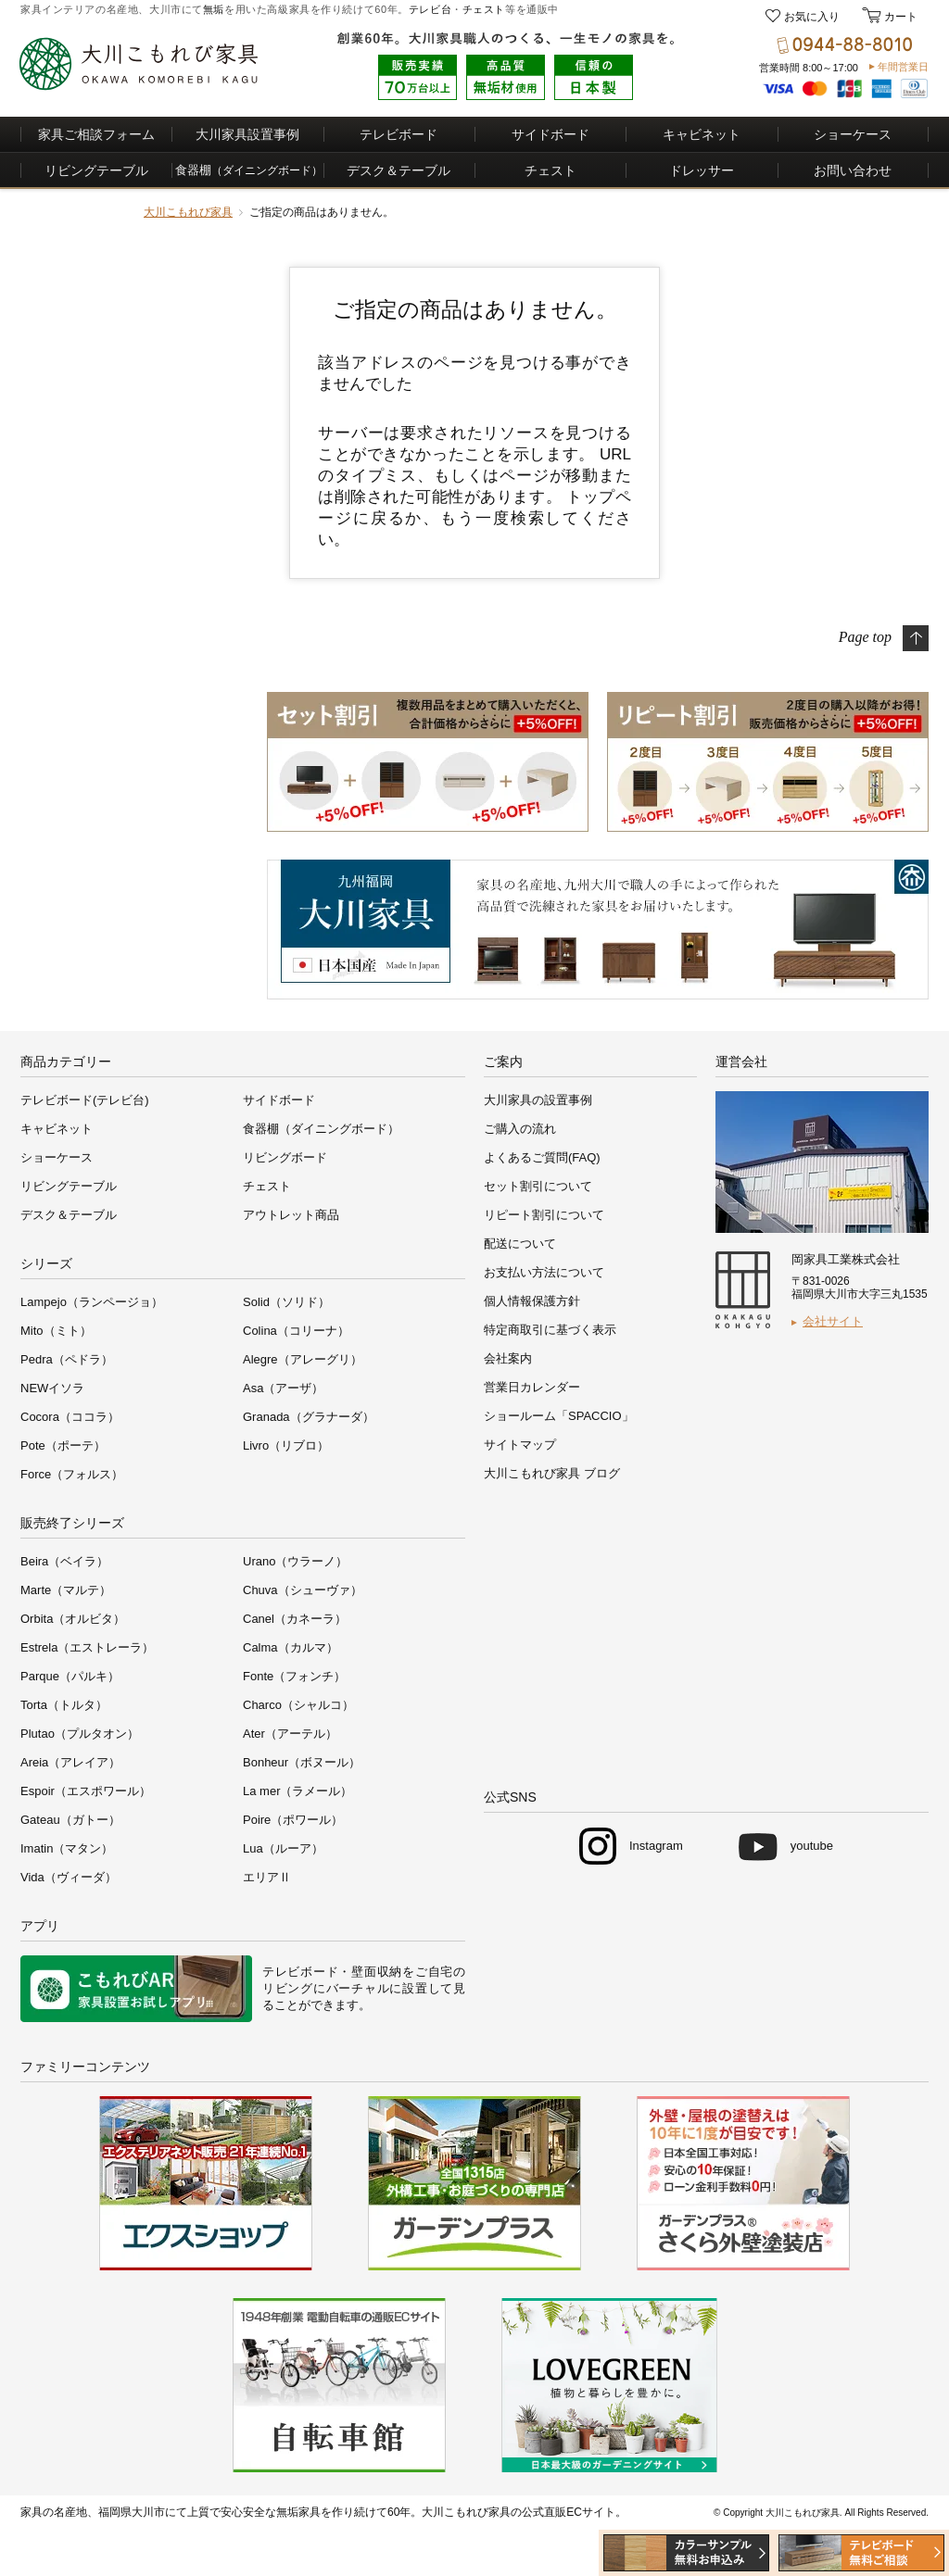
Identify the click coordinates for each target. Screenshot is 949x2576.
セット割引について (538, 1186)
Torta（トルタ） (64, 1705)
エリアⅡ (267, 1877)
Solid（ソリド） (286, 1302)
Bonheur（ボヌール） (302, 1762)
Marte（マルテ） (65, 1590)
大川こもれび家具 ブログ (552, 1473)
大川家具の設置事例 (538, 1100)
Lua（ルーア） (283, 1848)
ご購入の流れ (520, 1129)
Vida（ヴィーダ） (68, 1877)
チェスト (483, 9)
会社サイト (833, 1321)
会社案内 (508, 1358)
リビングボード (285, 1157)
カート (899, 16)
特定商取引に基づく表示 (550, 1330)
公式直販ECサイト (568, 2512)
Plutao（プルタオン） (79, 1733)
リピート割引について (544, 1215)
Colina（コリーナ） (296, 1331)
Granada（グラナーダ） (308, 1417)
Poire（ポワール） (293, 1820)
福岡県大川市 (131, 2512)
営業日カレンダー (532, 1387)
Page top (865, 636)
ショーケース (853, 134)
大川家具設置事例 (247, 134)
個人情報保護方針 (532, 1301)
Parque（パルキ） (70, 1676)
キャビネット (701, 134)
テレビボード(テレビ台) (84, 1100)
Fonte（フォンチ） (294, 1676)
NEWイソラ (52, 1388)
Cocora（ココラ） (70, 1417)
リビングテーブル (96, 170)
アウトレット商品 (291, 1215)
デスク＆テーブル (398, 170)
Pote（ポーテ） (63, 1445)
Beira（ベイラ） (64, 1561)
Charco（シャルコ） (298, 1705)
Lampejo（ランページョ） (91, 1302)
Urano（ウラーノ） (295, 1561)
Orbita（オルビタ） (72, 1619)
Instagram (656, 1846)
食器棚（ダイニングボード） (321, 1129)
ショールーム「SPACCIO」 (559, 1416)
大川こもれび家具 (188, 212)
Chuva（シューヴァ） (302, 1590)
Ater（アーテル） (290, 1733)
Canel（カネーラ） (295, 1619)
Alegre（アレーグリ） (302, 1359)
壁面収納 (376, 1972)
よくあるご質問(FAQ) (542, 1157)
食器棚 (249, 170)
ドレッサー (701, 170)
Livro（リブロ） (286, 1445)
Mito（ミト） (56, 1331)
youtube (812, 1846)
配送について (520, 1243)
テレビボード (398, 134)
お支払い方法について (544, 1272)
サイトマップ (520, 1444)
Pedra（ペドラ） (66, 1359)
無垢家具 (298, 2512)
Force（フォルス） (71, 1474)
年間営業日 (903, 66)
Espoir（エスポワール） (85, 1791)
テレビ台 (430, 9)
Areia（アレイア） (70, 1762)
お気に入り (812, 16)
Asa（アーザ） (283, 1388)
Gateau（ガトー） (70, 1820)
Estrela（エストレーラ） (87, 1647)
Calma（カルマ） (290, 1647)
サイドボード (550, 134)
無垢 (213, 9)
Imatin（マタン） (66, 1848)
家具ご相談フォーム (96, 134)
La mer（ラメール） (297, 1791)
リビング (287, 1988)
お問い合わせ (853, 170)
